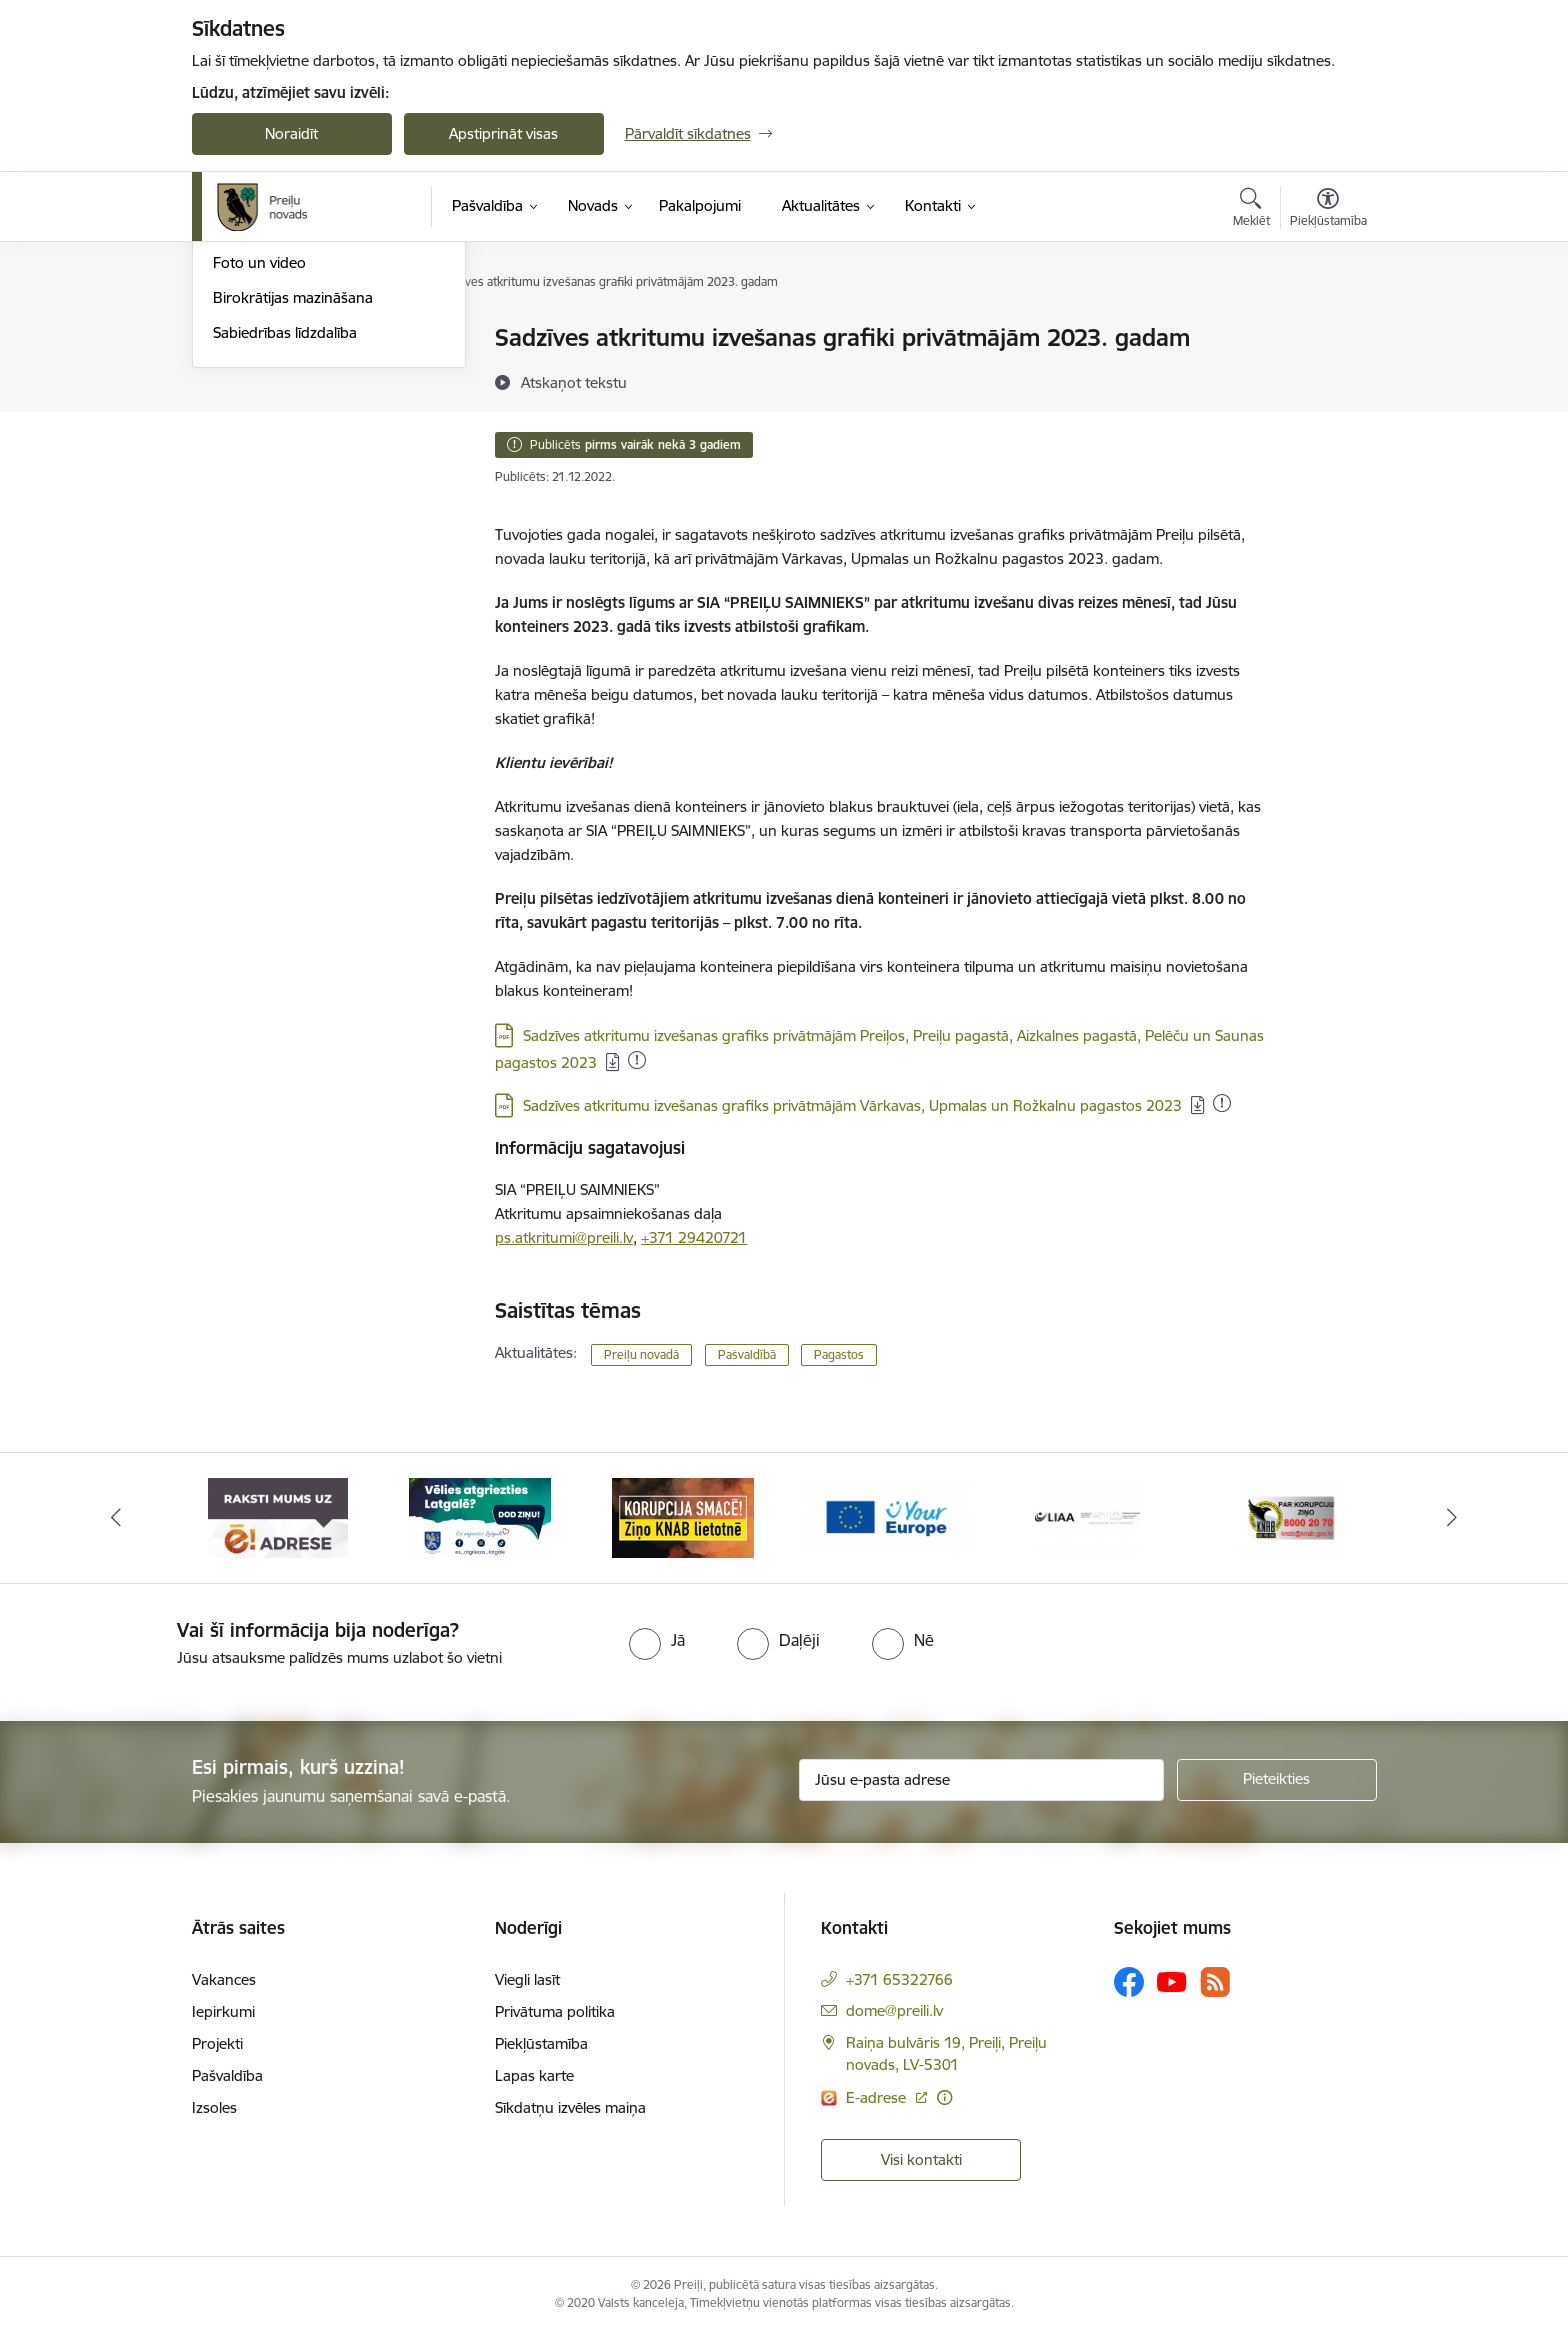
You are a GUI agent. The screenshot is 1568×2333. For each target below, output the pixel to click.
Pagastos (839, 1354)
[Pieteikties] (1277, 1780)
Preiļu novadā (641, 1354)
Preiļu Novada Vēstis (281, 443)
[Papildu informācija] (944, 2097)
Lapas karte (534, 2075)
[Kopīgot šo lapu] (1327, 379)
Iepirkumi (223, 2011)
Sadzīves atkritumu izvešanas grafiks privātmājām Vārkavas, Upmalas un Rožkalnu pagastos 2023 (852, 1105)
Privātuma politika (555, 2011)
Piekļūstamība (541, 2043)
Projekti (217, 2043)
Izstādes (240, 373)
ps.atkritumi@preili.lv (564, 1237)
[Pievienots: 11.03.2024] (1222, 1103)
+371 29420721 (694, 1237)
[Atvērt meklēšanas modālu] (1251, 210)
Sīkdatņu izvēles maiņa (570, 2107)
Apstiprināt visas (503, 133)
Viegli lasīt (527, 1979)
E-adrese (878, 2097)
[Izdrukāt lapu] (1327, 329)
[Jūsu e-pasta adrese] (981, 1780)
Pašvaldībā (747, 1354)
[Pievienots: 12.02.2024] (637, 1060)
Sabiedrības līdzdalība (285, 547)
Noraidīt (291, 133)
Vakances (224, 1979)
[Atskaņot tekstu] (574, 382)
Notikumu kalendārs (281, 339)
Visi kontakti (921, 2159)
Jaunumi (241, 408)
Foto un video (259, 478)
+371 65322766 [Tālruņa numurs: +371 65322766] (899, 1979)
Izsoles (214, 2107)
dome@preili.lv (894, 2010)
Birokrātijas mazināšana (293, 512)
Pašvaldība (227, 2075)
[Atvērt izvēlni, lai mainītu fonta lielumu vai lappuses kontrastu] (1328, 210)
